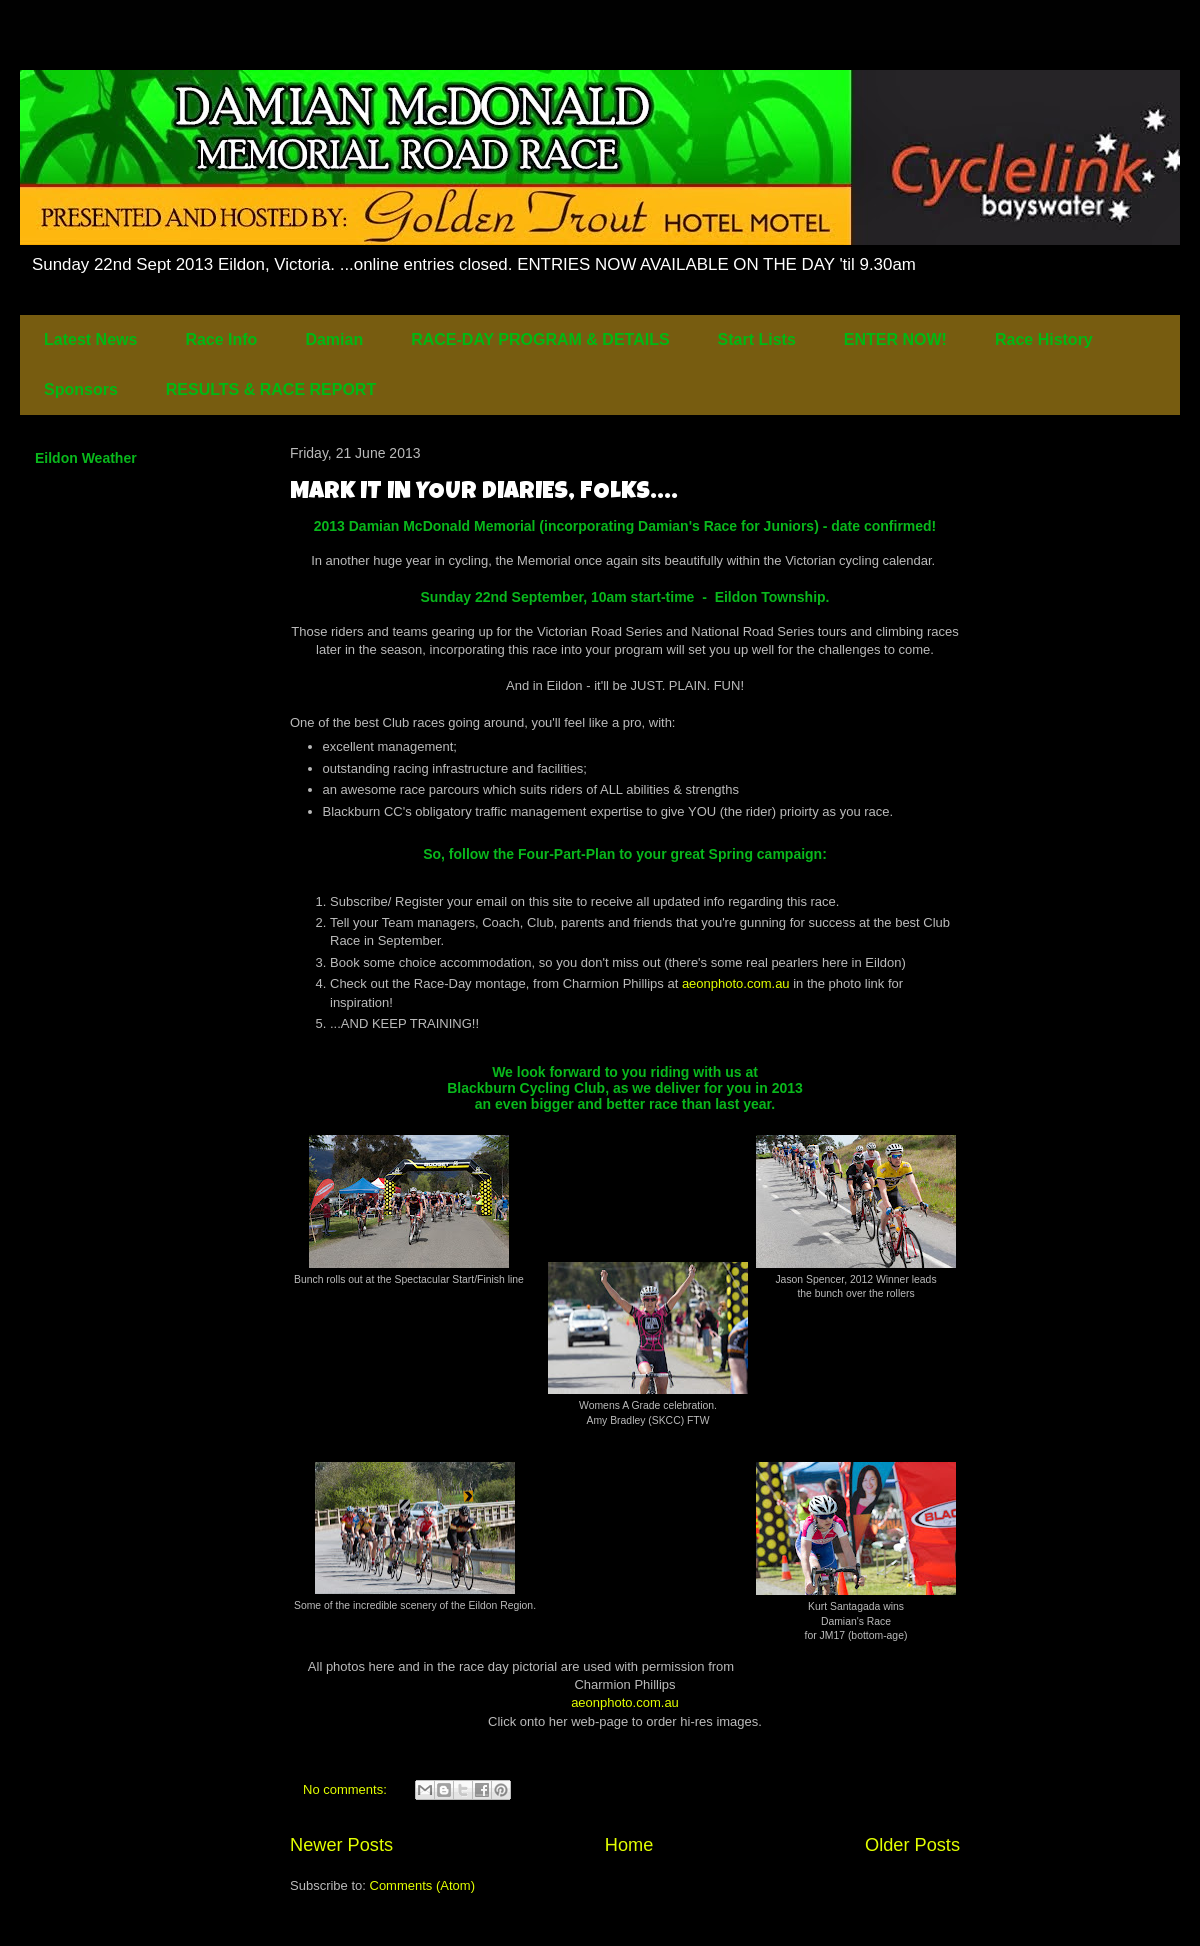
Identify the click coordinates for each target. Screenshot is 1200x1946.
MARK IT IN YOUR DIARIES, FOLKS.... (484, 493)
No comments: (346, 1789)
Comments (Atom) (422, 1885)
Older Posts (912, 1845)
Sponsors (81, 389)
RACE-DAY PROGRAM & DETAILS (540, 339)
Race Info (221, 339)
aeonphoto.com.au (736, 983)
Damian (334, 339)
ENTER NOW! (895, 339)
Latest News (90, 339)
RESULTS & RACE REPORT (271, 389)
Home (629, 1845)
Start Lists (757, 339)
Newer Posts (341, 1845)
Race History (1044, 339)
